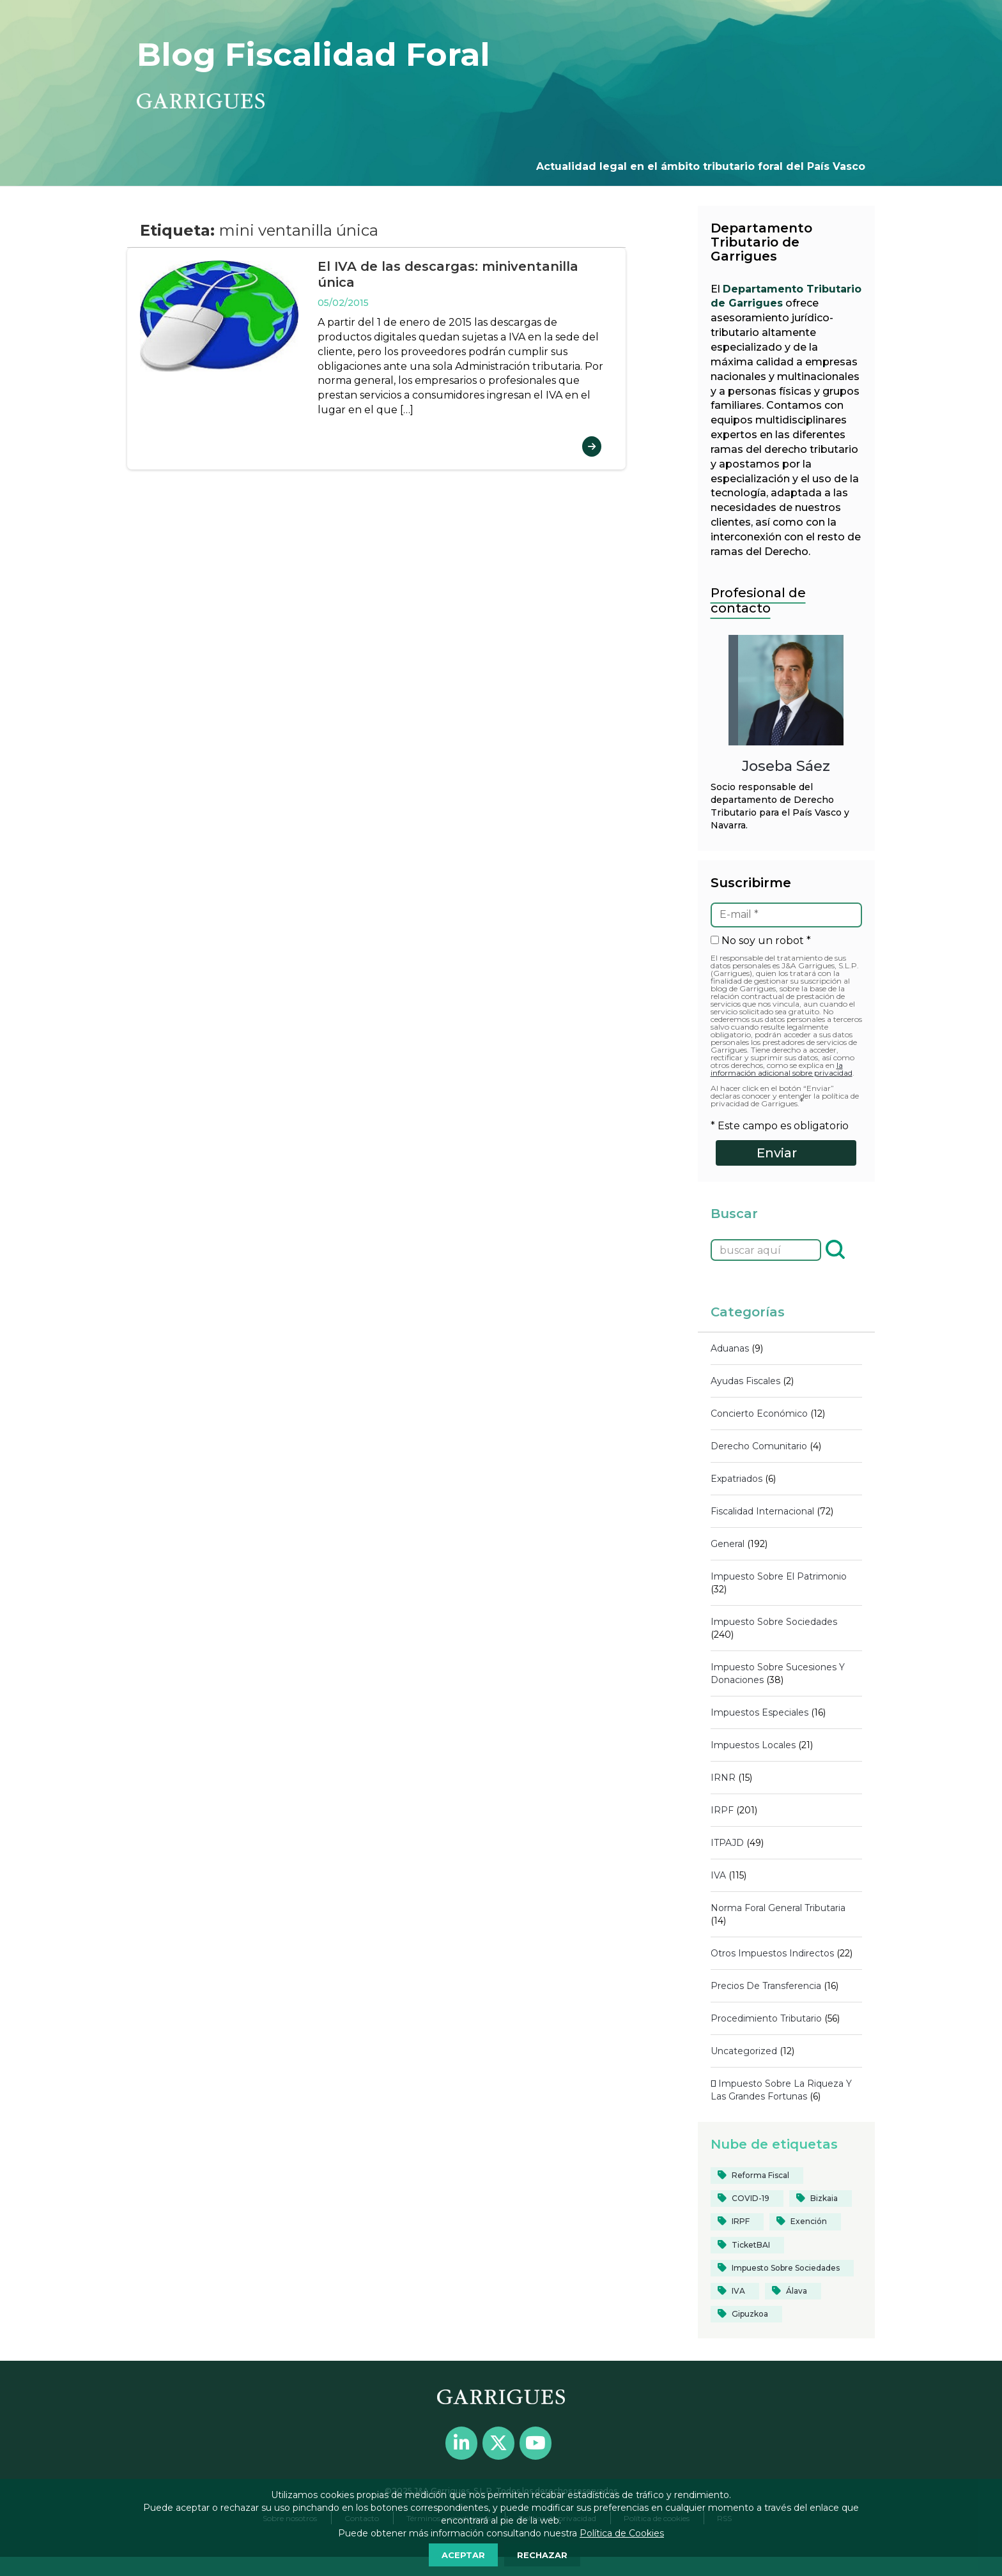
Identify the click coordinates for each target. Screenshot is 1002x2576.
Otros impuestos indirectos (772, 1953)
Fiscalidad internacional (762, 1511)
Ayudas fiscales (745, 1381)
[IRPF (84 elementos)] (737, 2221)
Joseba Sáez (786, 766)
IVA (718, 1875)
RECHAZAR (542, 2555)
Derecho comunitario (759, 1446)
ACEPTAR (463, 2555)
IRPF (722, 1810)
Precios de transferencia (766, 1986)
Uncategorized (744, 2051)
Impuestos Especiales (759, 1712)
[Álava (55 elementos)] (793, 2291)
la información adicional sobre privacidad (781, 1069)
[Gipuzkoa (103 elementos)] (746, 2314)
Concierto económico (759, 1413)
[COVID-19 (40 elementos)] (747, 2198)
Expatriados (736, 1478)
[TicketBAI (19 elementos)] (747, 2245)
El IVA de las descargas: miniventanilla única (448, 274)
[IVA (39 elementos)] (735, 2291)
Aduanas (730, 1348)
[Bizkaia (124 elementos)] (820, 2198)
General (727, 1544)
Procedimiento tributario (766, 2018)
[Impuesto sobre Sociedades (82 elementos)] (782, 2268)
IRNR (723, 1777)
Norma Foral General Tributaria (778, 1908)
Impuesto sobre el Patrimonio (779, 1576)
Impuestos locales (753, 1745)
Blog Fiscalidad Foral (313, 54)
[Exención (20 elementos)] (805, 2221)
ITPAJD (727, 1842)
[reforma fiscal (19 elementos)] (757, 2175)
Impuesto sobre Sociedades (774, 1621)
